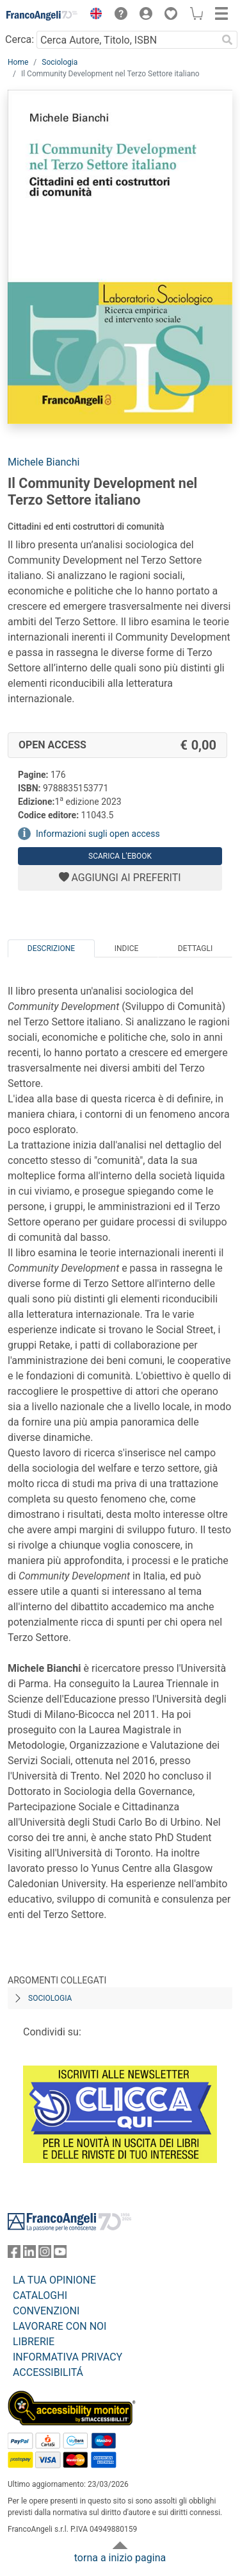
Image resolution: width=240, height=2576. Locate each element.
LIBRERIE (33, 2342)
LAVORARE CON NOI (59, 2326)
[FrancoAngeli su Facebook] (14, 2254)
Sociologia (59, 62)
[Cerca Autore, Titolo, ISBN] (126, 40)
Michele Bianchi (43, 462)
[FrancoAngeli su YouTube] (60, 2254)
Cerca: (19, 39)
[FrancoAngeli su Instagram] (44, 2254)
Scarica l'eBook (120, 856)
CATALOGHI (40, 2295)
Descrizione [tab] (51, 948)
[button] (92, 15)
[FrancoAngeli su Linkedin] (29, 2254)
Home (18, 62)
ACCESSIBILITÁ (48, 2372)
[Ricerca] (227, 40)
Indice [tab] (127, 948)
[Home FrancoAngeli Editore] (42, 15)
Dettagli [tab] (195, 948)
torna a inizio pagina (120, 2558)
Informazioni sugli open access (98, 834)
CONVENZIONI (46, 2311)
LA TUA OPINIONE (54, 2280)
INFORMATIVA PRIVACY (67, 2357)
